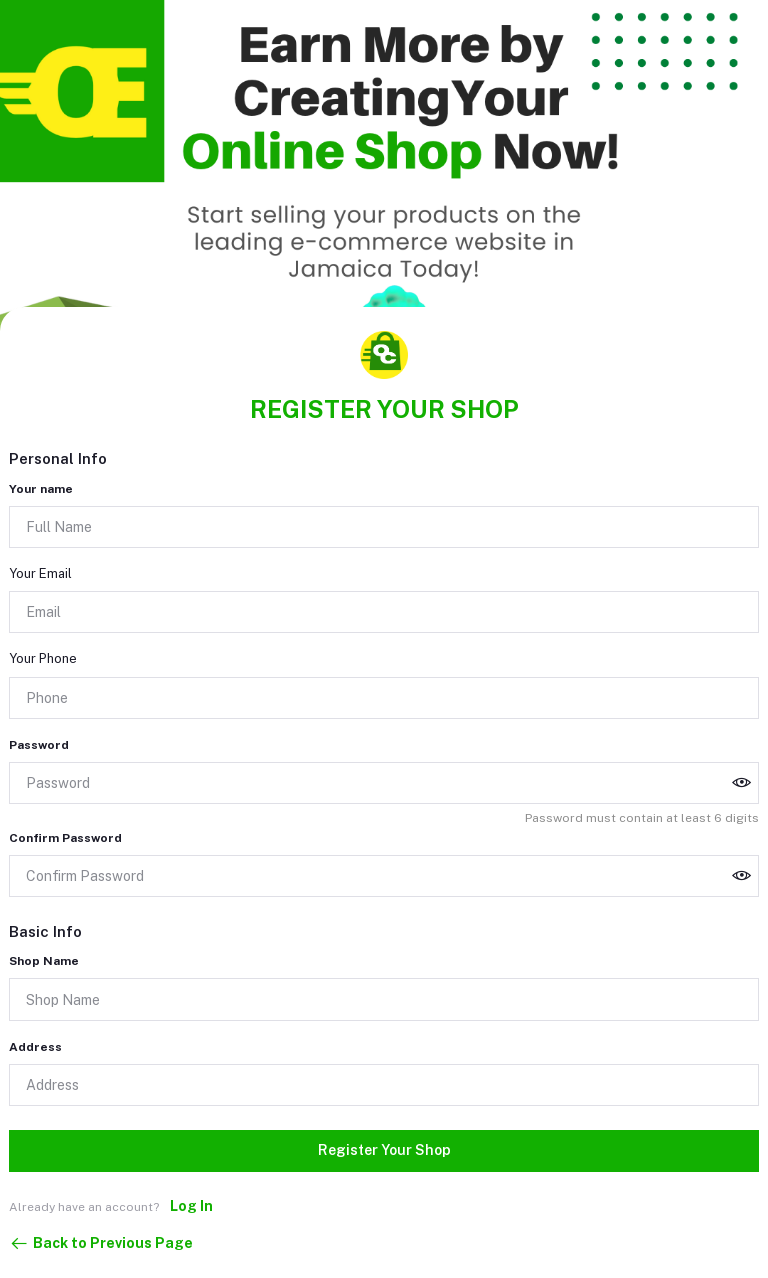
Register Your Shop (384, 1150)
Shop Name (44, 961)
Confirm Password (65, 838)
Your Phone (43, 658)
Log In (191, 1206)
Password (39, 745)
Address (35, 1047)
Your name (41, 489)
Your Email (40, 573)
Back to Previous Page (101, 1244)
